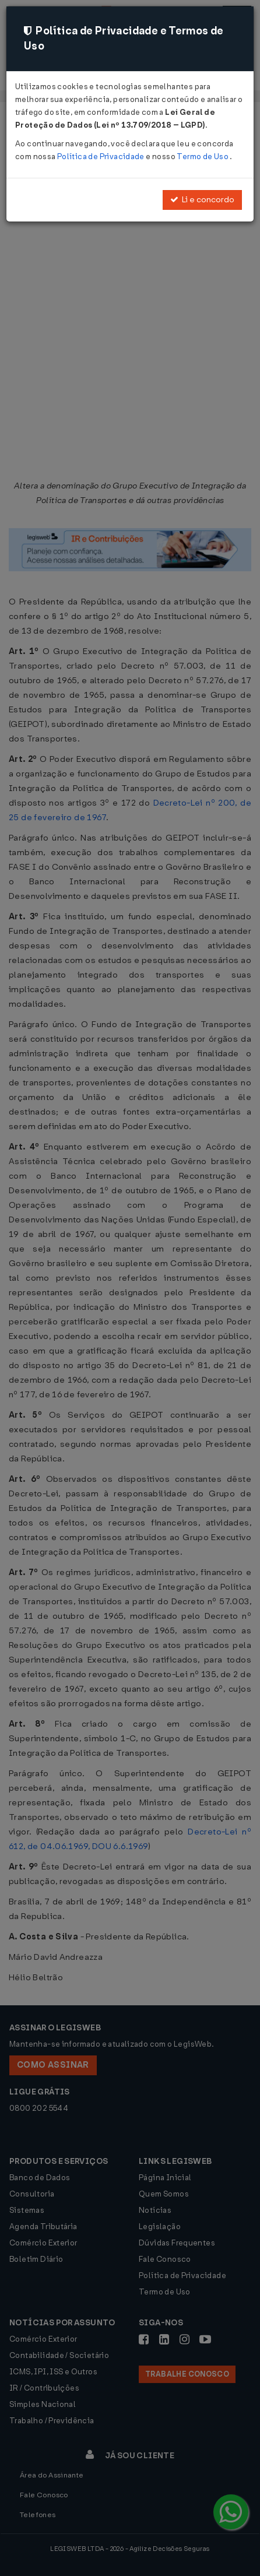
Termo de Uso (203, 156)
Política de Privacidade (101, 156)
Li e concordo (202, 199)
